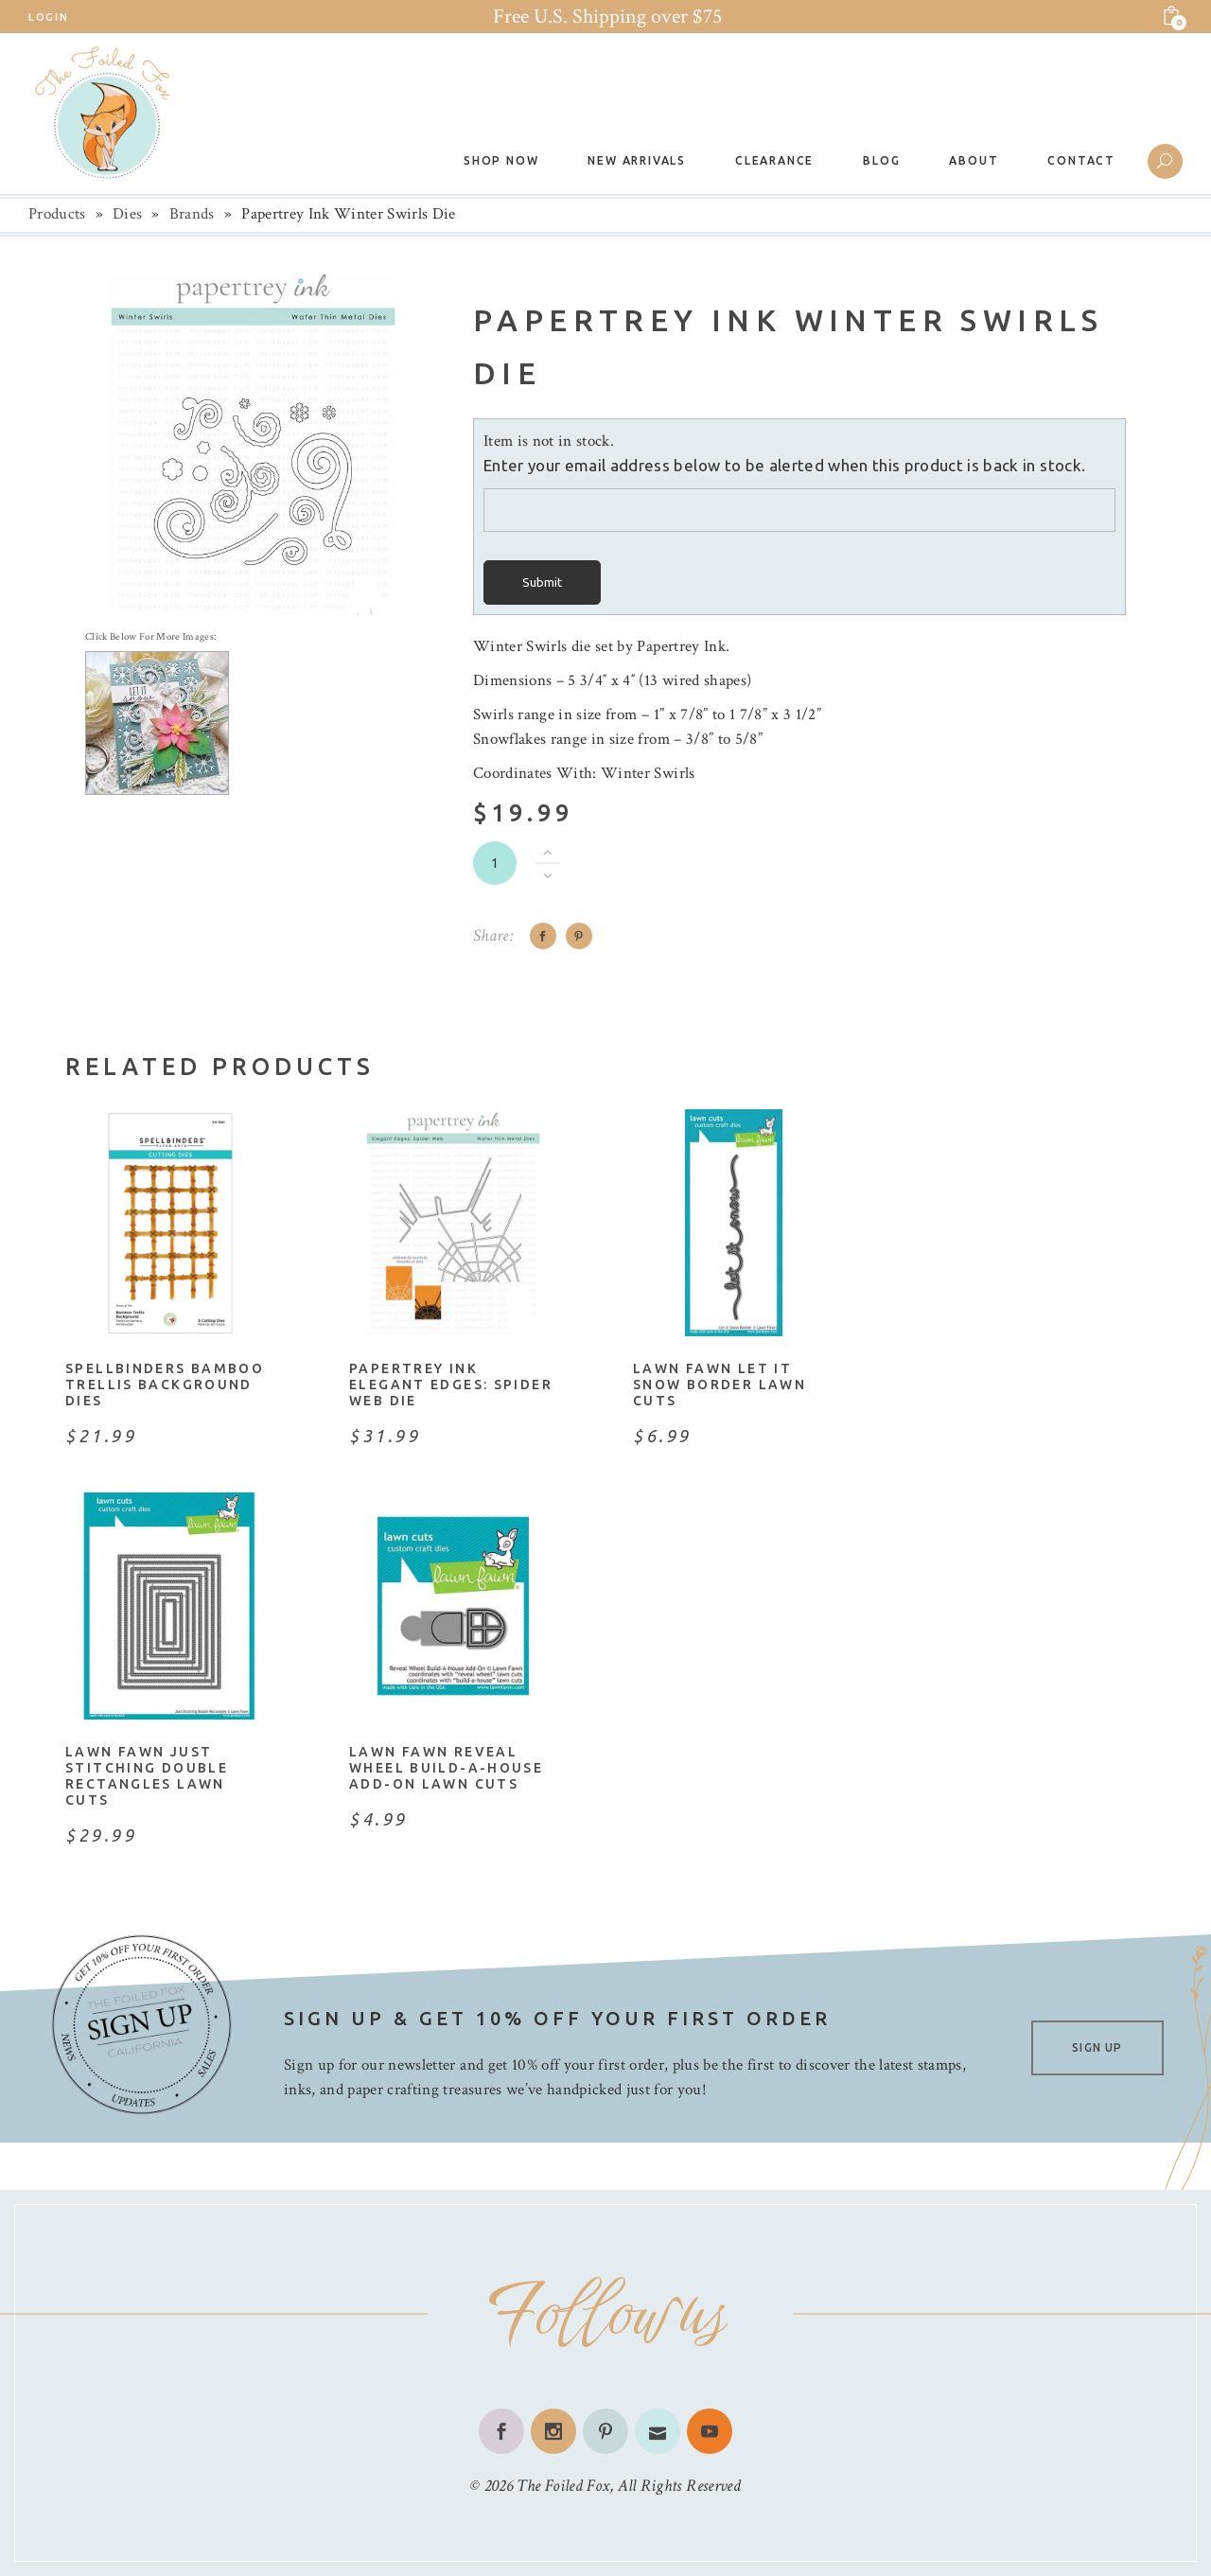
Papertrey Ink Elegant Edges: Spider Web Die (451, 1384)
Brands (192, 213)
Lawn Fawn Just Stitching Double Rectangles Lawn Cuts (146, 1776)
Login (48, 17)
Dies (127, 213)
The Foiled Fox (563, 2486)
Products (57, 213)
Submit (542, 582)
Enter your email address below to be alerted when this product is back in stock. (784, 465)
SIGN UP (1097, 2047)
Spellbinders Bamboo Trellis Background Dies (164, 1384)
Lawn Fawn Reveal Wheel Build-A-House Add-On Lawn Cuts (446, 1767)
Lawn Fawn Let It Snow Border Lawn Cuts (719, 1384)
